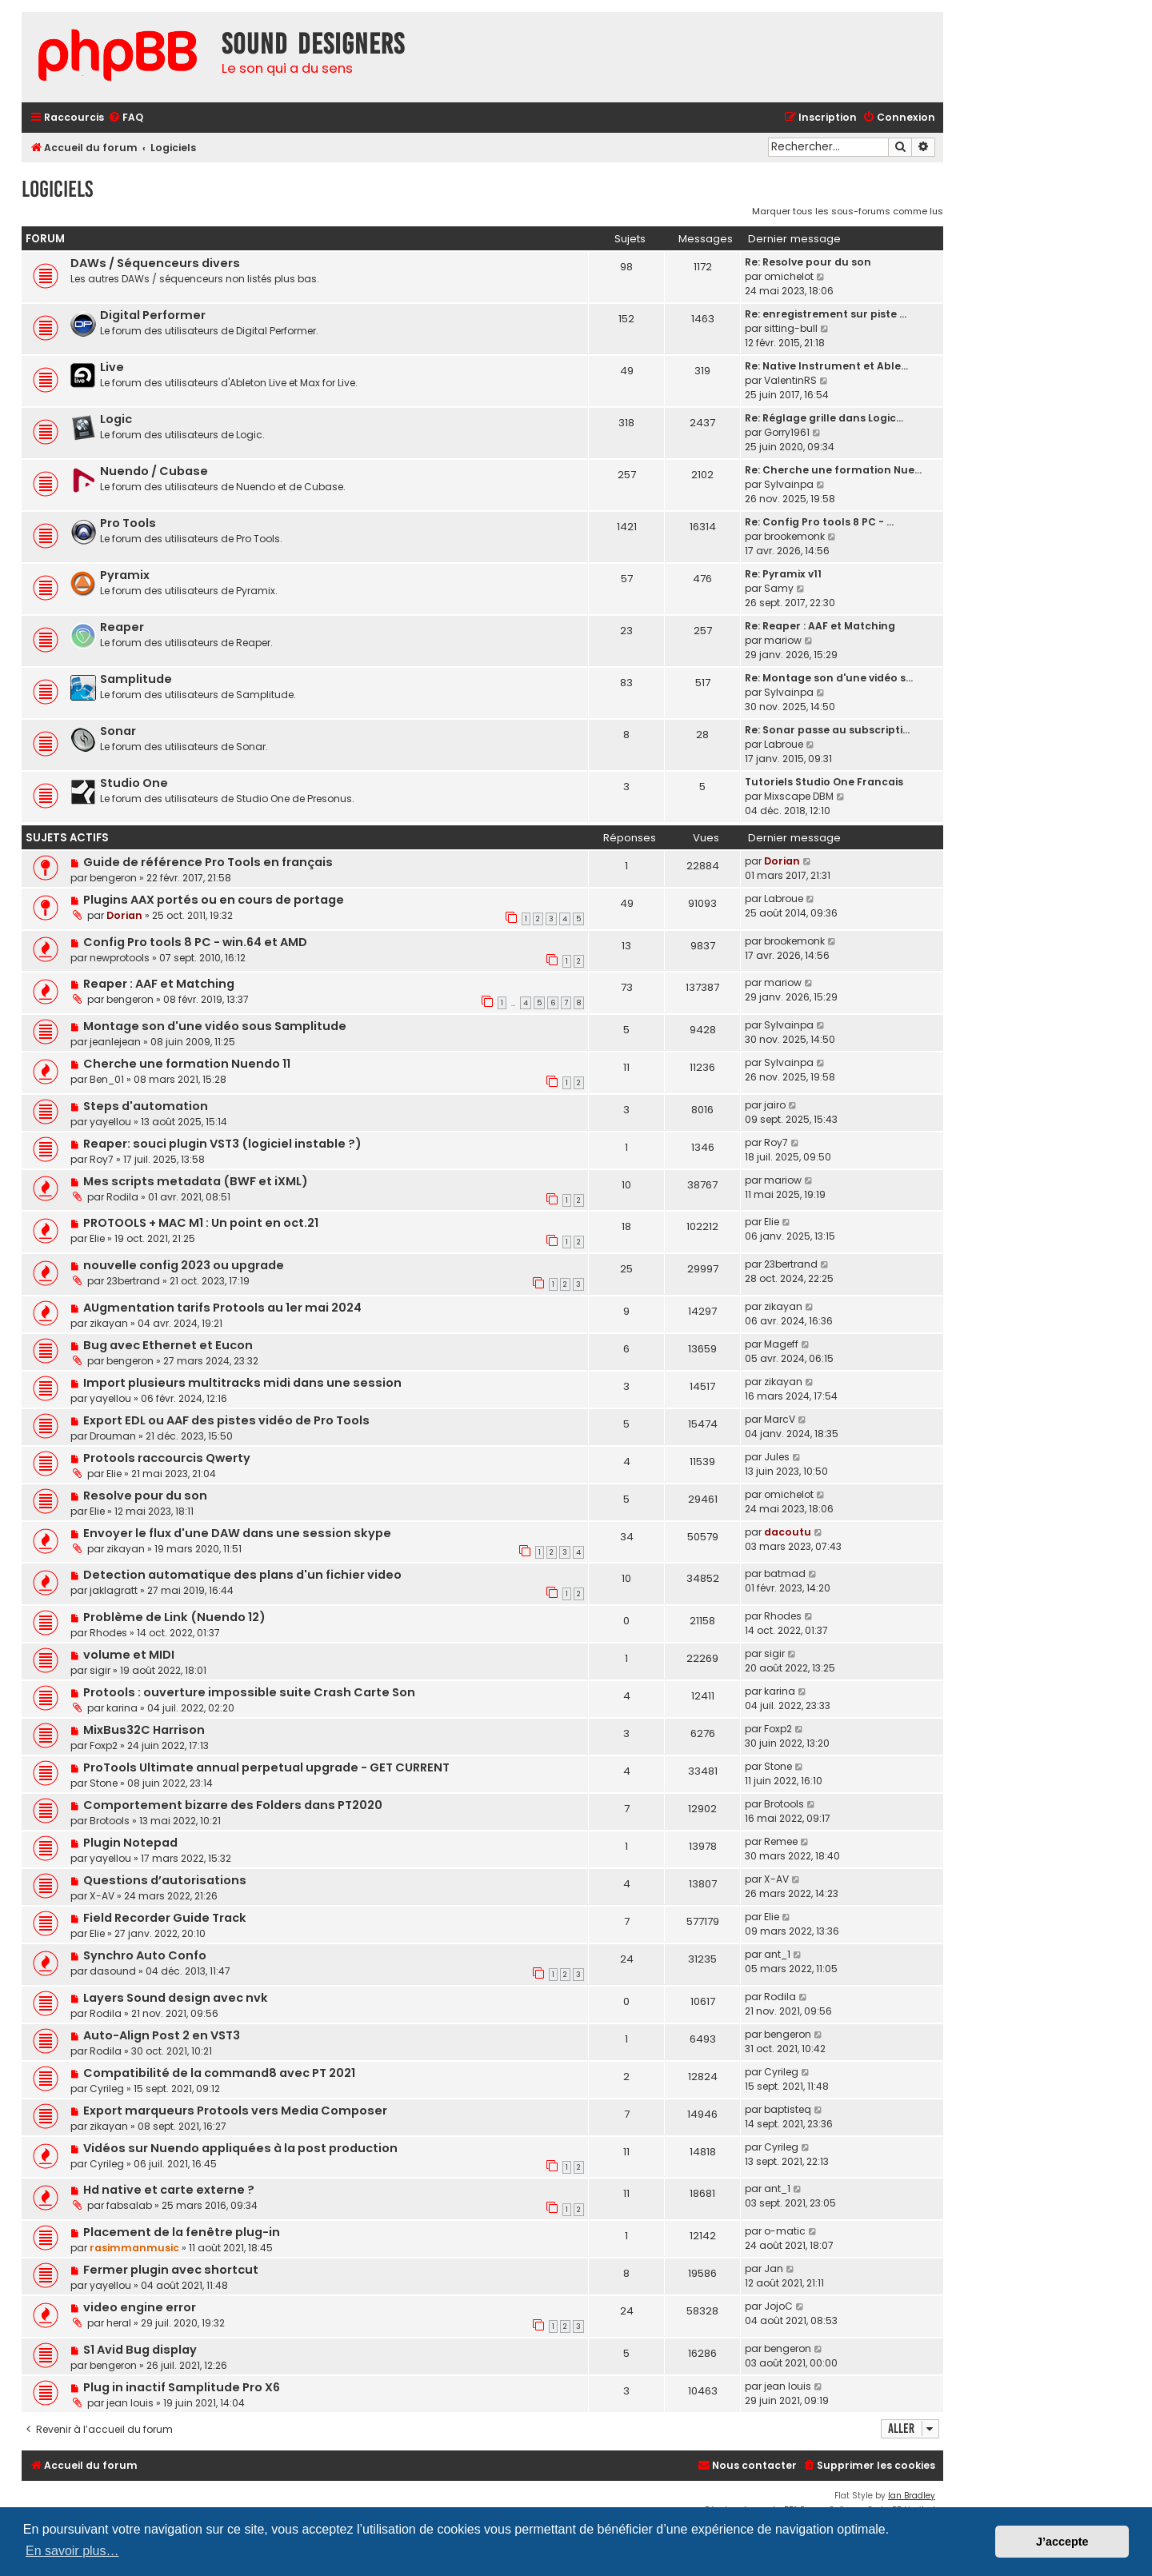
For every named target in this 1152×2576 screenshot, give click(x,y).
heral (118, 2323)
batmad (785, 1573)
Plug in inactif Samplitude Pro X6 (181, 2387)
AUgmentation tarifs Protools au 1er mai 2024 (222, 1308)
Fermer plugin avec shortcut (170, 2270)
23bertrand (133, 1281)
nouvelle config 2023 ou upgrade (183, 1265)
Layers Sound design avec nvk (175, 1998)
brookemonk (794, 536)
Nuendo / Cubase (154, 471)
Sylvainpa (789, 484)
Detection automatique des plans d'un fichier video (242, 1575)
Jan (773, 2268)
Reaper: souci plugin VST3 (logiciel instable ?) (222, 1144)
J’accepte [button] (1062, 2541)
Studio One (134, 783)
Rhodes (108, 1632)
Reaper (122, 627)
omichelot (789, 276)
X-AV (102, 1896)
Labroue (783, 744)
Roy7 (102, 1159)
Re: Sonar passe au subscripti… (827, 730)
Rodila (122, 1197)
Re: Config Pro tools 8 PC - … (819, 522)
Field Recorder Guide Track (164, 1918)
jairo (775, 1105)
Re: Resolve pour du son (808, 262)
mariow (783, 640)
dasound (113, 1971)
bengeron (113, 878)
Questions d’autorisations (164, 1880)
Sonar (118, 731)
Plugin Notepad (130, 1843)
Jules (777, 1457)
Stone (104, 1783)
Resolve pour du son (145, 1496)
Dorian (782, 861)
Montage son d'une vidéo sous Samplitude (214, 1026)
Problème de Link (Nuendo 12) (174, 1617)
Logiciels (57, 189)
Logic (116, 419)
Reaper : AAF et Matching (158, 984)
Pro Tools (128, 523)
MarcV (779, 1419)
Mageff (781, 1344)
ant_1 (777, 1954)
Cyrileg (107, 2088)
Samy (779, 588)
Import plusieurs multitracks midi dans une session (242, 1383)
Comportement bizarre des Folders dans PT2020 (232, 1805)
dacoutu (787, 1532)
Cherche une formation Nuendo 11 (186, 1064)
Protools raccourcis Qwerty (166, 1458)
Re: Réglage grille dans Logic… (824, 418)
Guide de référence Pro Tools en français (208, 862)
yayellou (110, 1121)
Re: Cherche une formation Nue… (833, 470)
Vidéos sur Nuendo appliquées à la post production (240, 2148)
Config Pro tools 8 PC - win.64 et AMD (195, 942)
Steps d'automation (145, 1106)
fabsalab (129, 2205)
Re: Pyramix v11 (783, 574)
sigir (100, 1670)
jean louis (130, 2403)
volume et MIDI (128, 1655)
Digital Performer (153, 315)
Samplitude (136, 679)
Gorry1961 (787, 432)
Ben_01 (107, 1079)
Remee (781, 1841)
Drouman (113, 1436)
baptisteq (787, 2109)
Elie (97, 1238)
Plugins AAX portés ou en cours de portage (213, 900)
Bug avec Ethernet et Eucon (168, 1345)
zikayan (109, 1323)
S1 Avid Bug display (140, 2350)
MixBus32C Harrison (144, 1730)
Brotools (110, 1820)
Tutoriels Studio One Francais (824, 782)
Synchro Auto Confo (144, 1955)
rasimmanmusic (134, 2247)
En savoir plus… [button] (72, 2551)
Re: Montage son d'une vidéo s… (829, 678)
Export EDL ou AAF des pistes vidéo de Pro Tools (226, 1420)
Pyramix (125, 575)
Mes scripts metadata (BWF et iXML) (195, 1181)
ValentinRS (790, 380)
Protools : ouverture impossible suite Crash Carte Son (249, 1692)
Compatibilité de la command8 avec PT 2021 (219, 2073)
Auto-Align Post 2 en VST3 (161, 2035)
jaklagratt (114, 1590)
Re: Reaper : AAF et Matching (820, 626)
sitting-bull (791, 328)
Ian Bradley (911, 2496)
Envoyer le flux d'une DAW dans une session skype (237, 1533)
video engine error (139, 2307)
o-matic (785, 2231)
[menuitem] (125, 118)
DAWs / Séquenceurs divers (155, 263)
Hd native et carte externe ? (168, 2190)
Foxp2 (104, 1745)
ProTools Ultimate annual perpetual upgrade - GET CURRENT (266, 1767)
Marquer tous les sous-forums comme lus (847, 211)
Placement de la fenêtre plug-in (181, 2232)
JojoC (778, 2306)
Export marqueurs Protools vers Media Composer (235, 2111)
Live (112, 367)
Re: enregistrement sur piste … (825, 314)
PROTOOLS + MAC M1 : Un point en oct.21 (200, 1223)
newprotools (120, 958)
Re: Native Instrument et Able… (826, 366)
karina (122, 1708)
